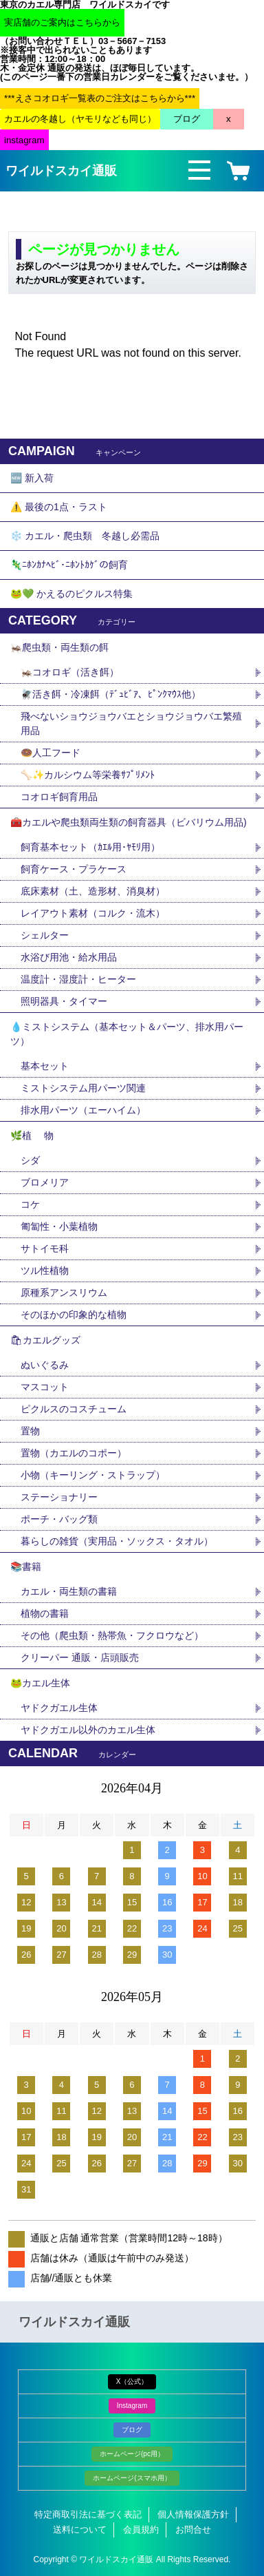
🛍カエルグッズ (45, 1339)
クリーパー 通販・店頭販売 (80, 1657)
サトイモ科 (45, 1248)
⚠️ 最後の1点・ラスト (58, 506)
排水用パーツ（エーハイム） (83, 1110)
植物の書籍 (49, 1613)
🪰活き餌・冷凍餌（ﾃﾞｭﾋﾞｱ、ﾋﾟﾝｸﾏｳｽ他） (111, 694)
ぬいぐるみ (45, 1364)
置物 (30, 1430)
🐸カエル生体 (40, 1682)
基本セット (49, 1065)
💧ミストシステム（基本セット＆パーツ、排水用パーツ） (126, 1034)
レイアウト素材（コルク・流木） (93, 913)
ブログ (132, 2429)
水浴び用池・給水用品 (73, 957)
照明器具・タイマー (64, 1001)
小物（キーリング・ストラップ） (93, 1474)
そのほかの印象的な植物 (73, 1314)
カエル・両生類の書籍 (69, 1591)
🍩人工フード (50, 752)
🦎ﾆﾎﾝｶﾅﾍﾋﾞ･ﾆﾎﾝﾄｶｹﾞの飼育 (69, 564)
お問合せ (193, 2529)
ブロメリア (49, 1182)
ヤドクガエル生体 (59, 1707)
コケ (35, 1204)
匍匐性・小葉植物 (59, 1226)
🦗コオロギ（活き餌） (70, 672)
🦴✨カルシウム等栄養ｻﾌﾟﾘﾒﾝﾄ (88, 774)
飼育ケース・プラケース (73, 869)
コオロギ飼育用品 (59, 796)
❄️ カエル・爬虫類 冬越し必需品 (85, 535)
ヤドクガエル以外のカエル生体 (88, 1729)
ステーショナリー (59, 1496)
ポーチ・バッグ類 (59, 1519)
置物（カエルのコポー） (73, 1452)
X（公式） (132, 2381)
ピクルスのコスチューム (73, 1408)
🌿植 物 (32, 1135)
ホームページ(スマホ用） (131, 2478)
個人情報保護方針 (193, 2514)
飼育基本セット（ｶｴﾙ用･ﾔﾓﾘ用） (90, 846)
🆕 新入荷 (32, 477)
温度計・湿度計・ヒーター (78, 979)
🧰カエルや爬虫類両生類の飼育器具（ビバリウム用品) (128, 822)
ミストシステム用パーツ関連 (88, 1087)
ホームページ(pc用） (132, 2454)
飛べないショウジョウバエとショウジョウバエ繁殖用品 (131, 723)
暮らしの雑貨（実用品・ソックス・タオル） (117, 1541)
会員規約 (141, 2529)
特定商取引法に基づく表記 (88, 2514)
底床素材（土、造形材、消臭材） (93, 891)
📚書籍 (25, 1566)
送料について (80, 2529)
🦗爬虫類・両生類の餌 (59, 647)
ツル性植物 (45, 1270)
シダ (35, 1160)
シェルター (49, 935)
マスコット (45, 1386)
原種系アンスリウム (64, 1292)
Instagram (132, 2405)
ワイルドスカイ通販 (61, 171)
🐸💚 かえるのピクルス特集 (71, 593)
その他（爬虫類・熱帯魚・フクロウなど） (112, 1635)
